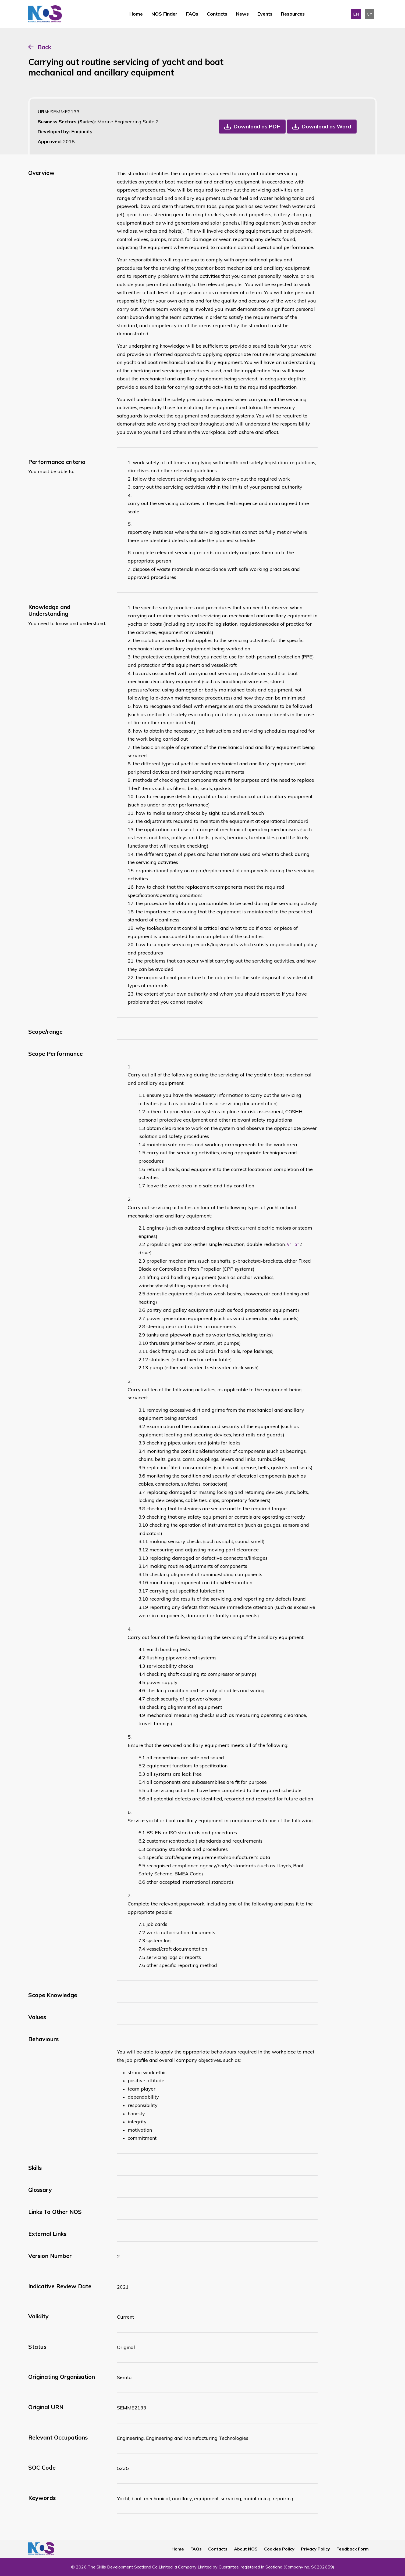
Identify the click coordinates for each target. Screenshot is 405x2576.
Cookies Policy (279, 2549)
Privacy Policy (315, 2549)
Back (44, 47)
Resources (293, 14)
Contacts (217, 14)
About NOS (246, 2549)
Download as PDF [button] (256, 126)
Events (264, 14)
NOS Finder (164, 14)
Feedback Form (352, 2549)
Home (136, 14)
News (242, 14)
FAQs (192, 14)
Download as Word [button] (326, 126)
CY (369, 14)
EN (356, 14)
